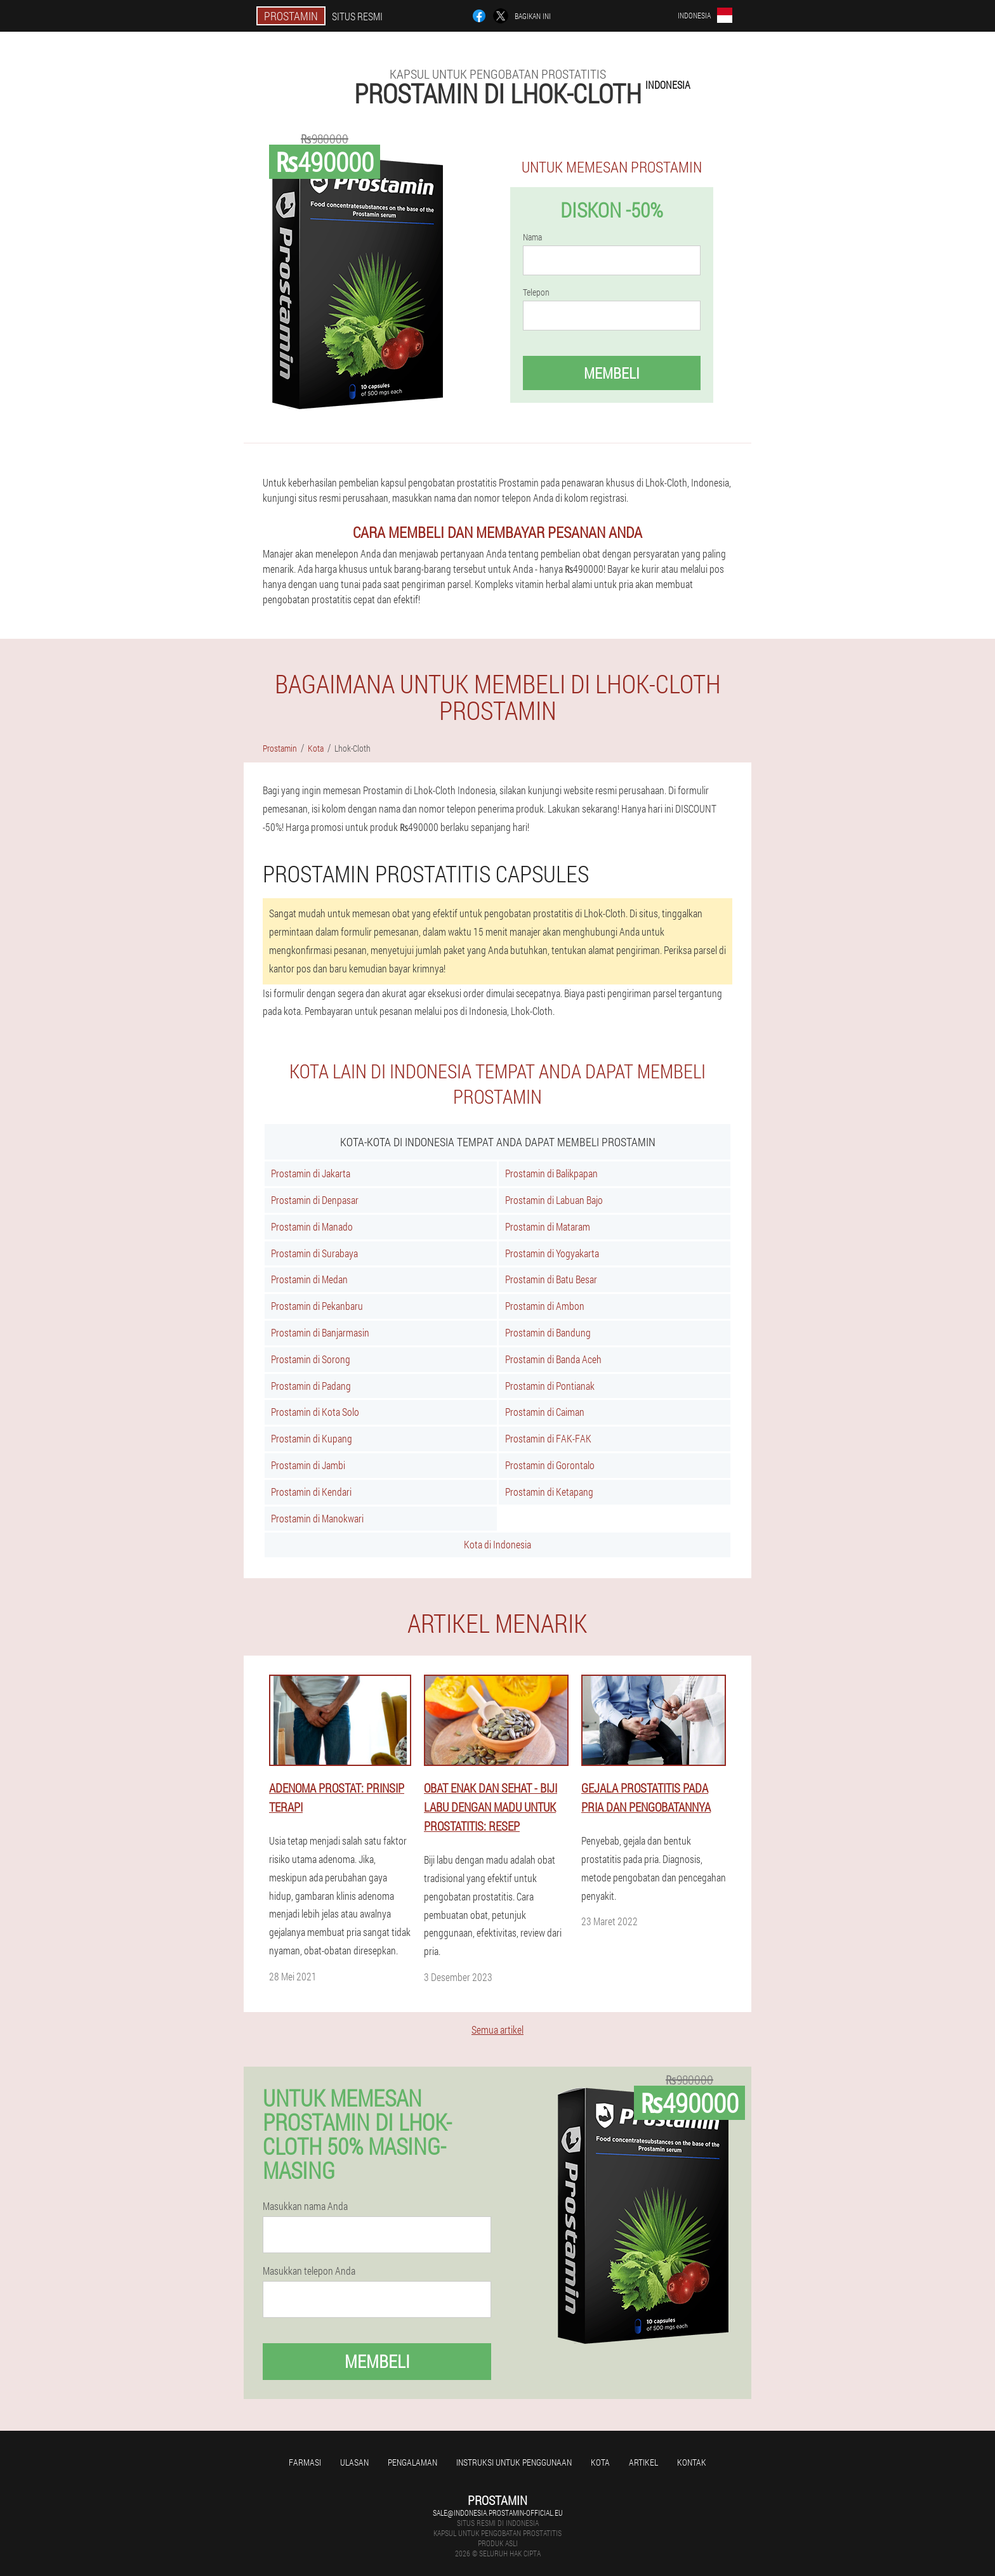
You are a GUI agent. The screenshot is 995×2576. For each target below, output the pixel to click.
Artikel (643, 2462)
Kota (600, 2462)
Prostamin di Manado (312, 1226)
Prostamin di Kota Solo (315, 1411)
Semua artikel (497, 2029)
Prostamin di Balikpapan (551, 1173)
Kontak (691, 2462)
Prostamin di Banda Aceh (553, 1359)
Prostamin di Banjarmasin (320, 1332)
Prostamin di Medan (309, 1279)
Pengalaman (412, 2462)
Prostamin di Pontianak (550, 1385)
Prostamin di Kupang (311, 1438)
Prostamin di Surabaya (314, 1253)
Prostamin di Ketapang (549, 1491)
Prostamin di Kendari (311, 1491)
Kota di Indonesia (497, 1544)
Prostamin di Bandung (548, 1332)
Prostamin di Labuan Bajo (554, 1199)
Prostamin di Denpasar (315, 1199)
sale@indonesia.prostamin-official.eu (498, 2512)
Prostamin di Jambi (308, 1465)
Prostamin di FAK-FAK (548, 1438)
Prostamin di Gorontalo (550, 1465)
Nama (532, 237)
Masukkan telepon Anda (309, 2271)
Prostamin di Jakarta (310, 1173)
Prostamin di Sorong (310, 1359)
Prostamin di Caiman (544, 1411)
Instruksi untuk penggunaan (514, 2462)
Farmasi (305, 2462)
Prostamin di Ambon (544, 1305)
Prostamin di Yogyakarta (552, 1253)
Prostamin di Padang (311, 1385)
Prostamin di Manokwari (317, 1518)
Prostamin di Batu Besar (551, 1279)
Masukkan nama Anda (305, 2206)
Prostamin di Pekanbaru (317, 1305)
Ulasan (354, 2462)
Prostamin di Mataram (547, 1226)
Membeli (612, 373)
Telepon (536, 292)
